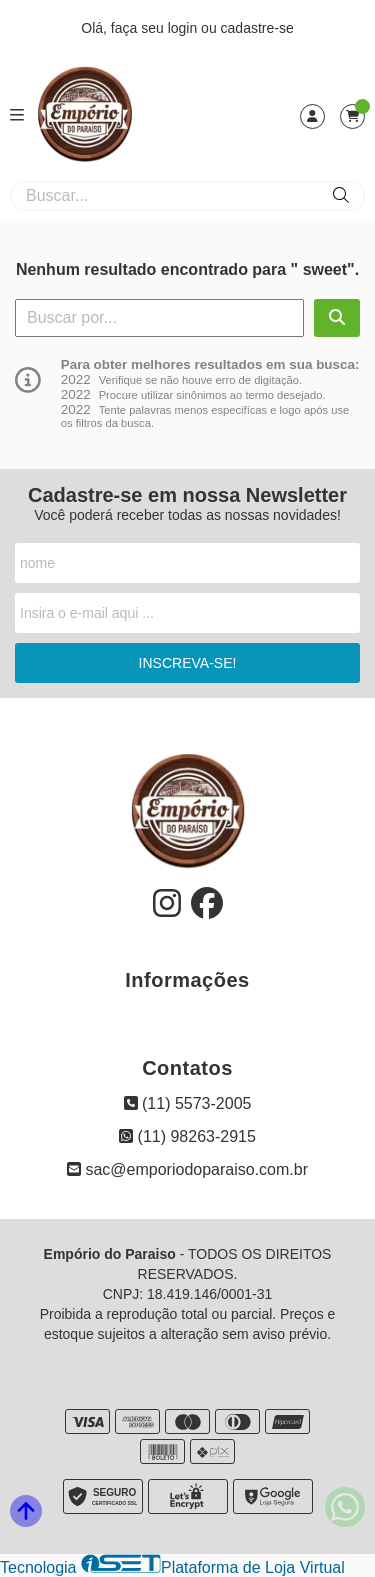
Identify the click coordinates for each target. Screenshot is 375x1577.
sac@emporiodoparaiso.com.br (187, 1169)
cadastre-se (257, 28)
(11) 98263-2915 (187, 1136)
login (184, 28)
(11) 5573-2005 (188, 1103)
